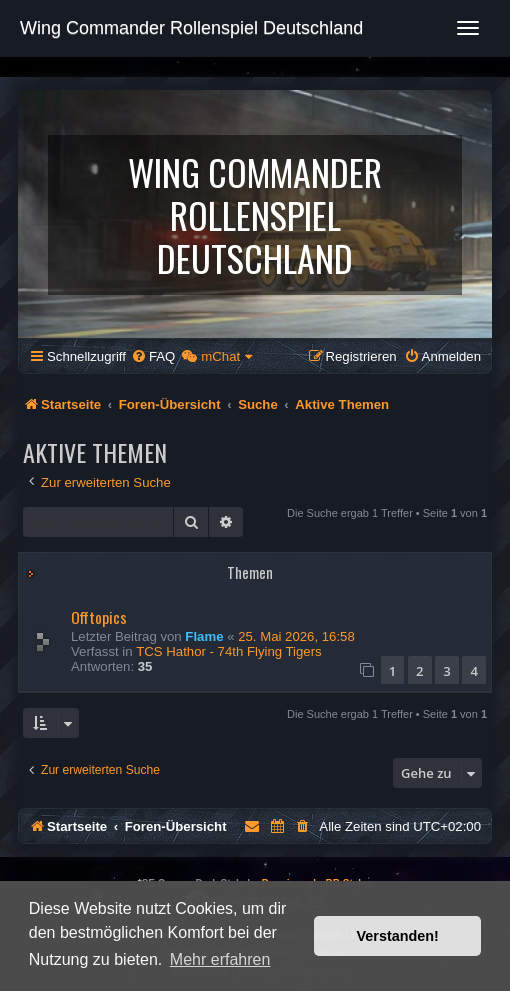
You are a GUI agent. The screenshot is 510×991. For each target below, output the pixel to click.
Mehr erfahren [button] (220, 959)
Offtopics (99, 617)
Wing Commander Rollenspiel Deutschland (191, 28)
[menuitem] (153, 356)
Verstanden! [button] (398, 936)
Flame (204, 636)
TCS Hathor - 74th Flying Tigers (228, 651)
